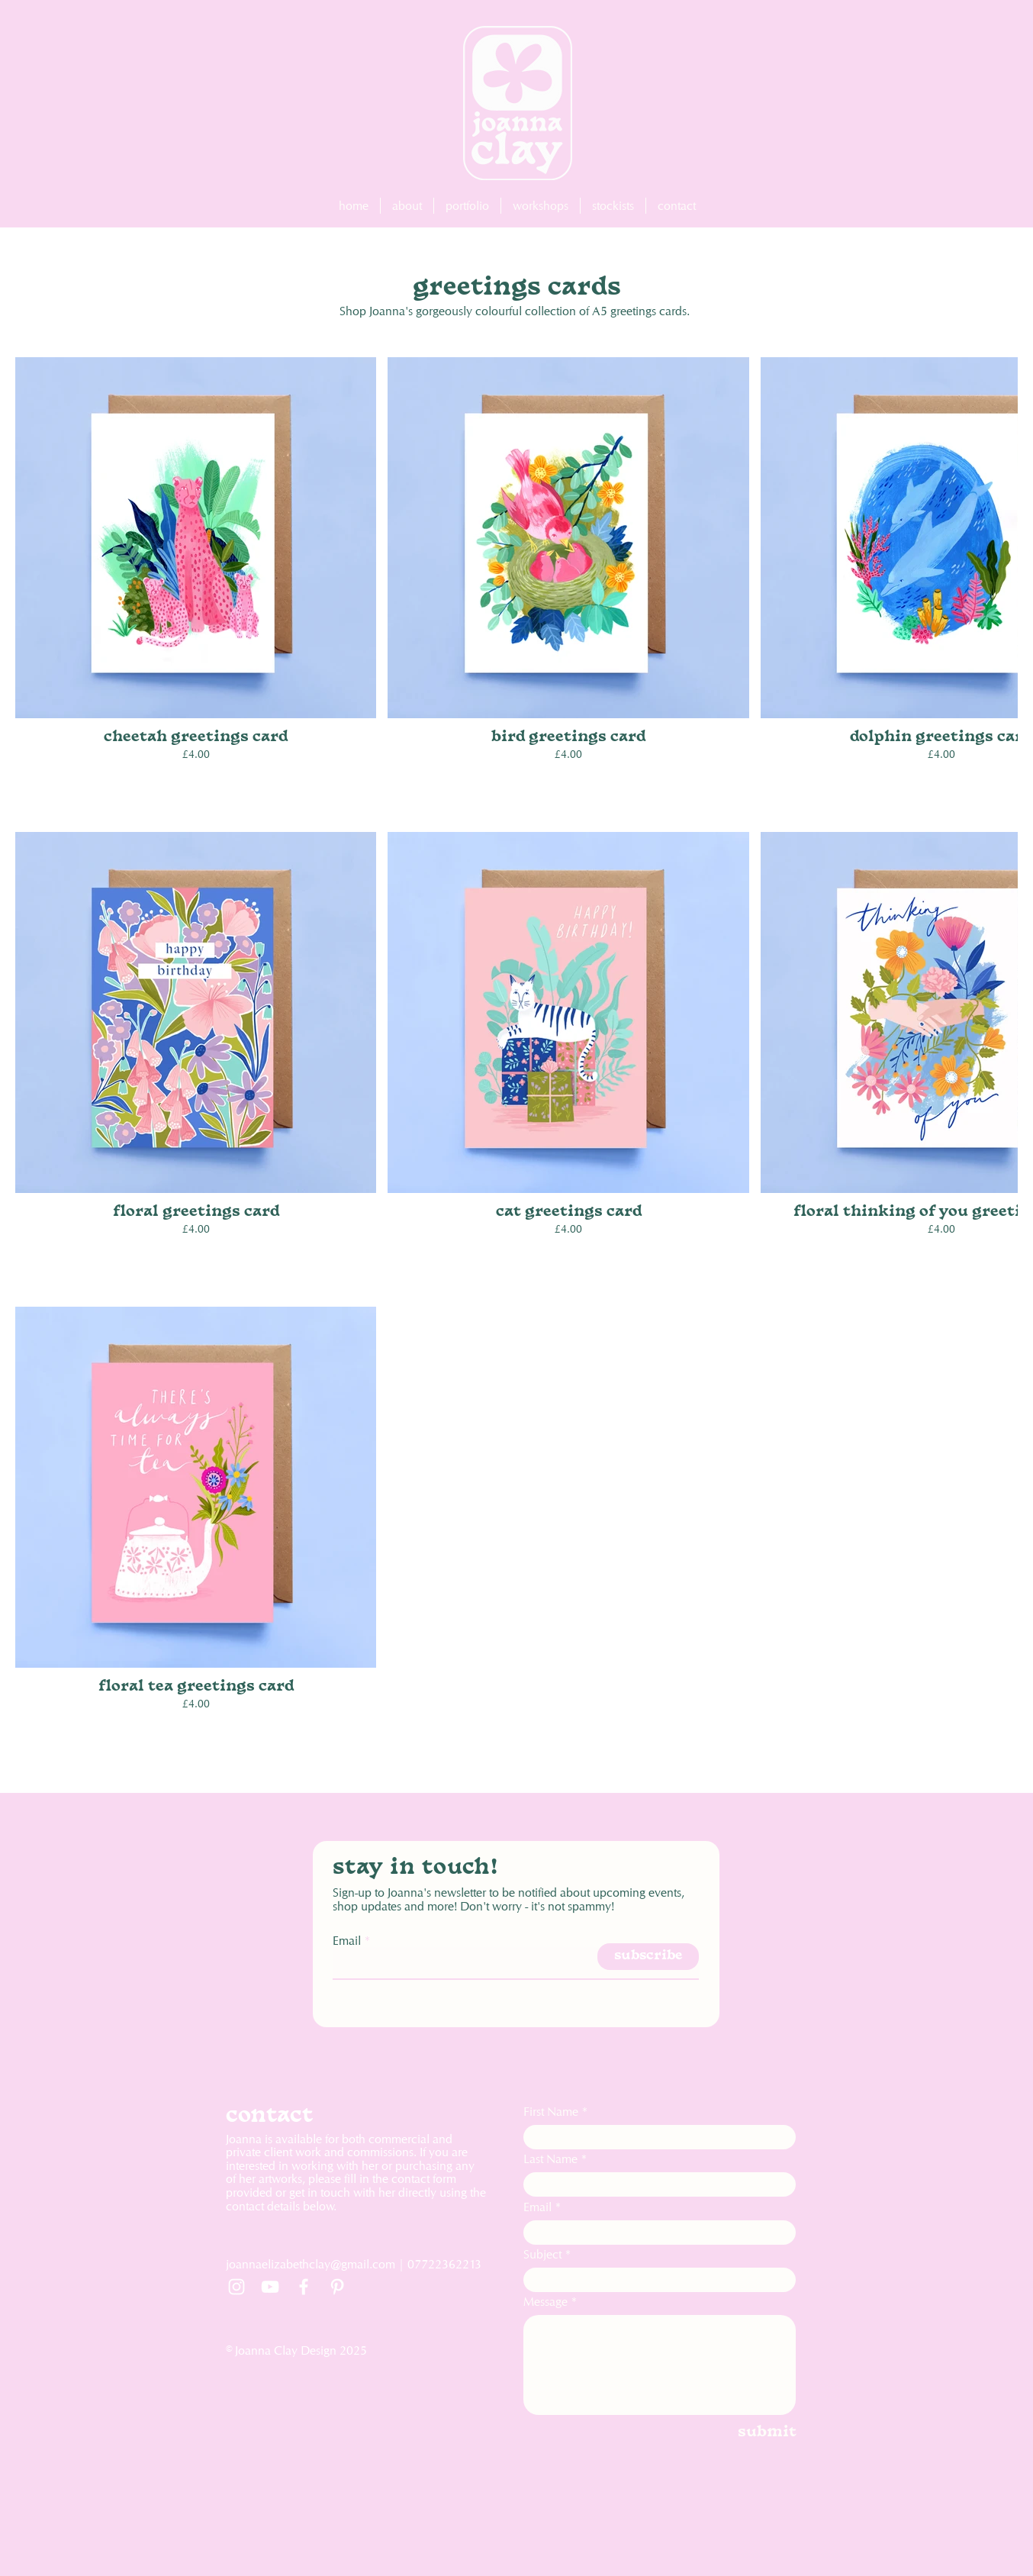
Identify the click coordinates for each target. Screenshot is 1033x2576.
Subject (542, 2255)
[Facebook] (303, 2286)
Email (347, 1941)
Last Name (550, 2159)
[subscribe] (648, 1956)
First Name (550, 2112)
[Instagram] (236, 2286)
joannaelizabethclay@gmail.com (310, 2264)
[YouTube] (270, 2286)
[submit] (745, 2433)
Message (545, 2302)
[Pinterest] (337, 2286)
